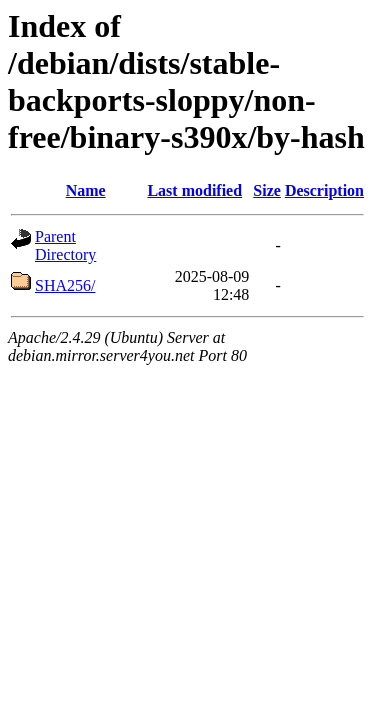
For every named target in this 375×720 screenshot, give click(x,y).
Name (86, 190)
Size (267, 190)
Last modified (194, 190)
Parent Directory (65, 245)
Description (324, 190)
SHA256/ (65, 285)
